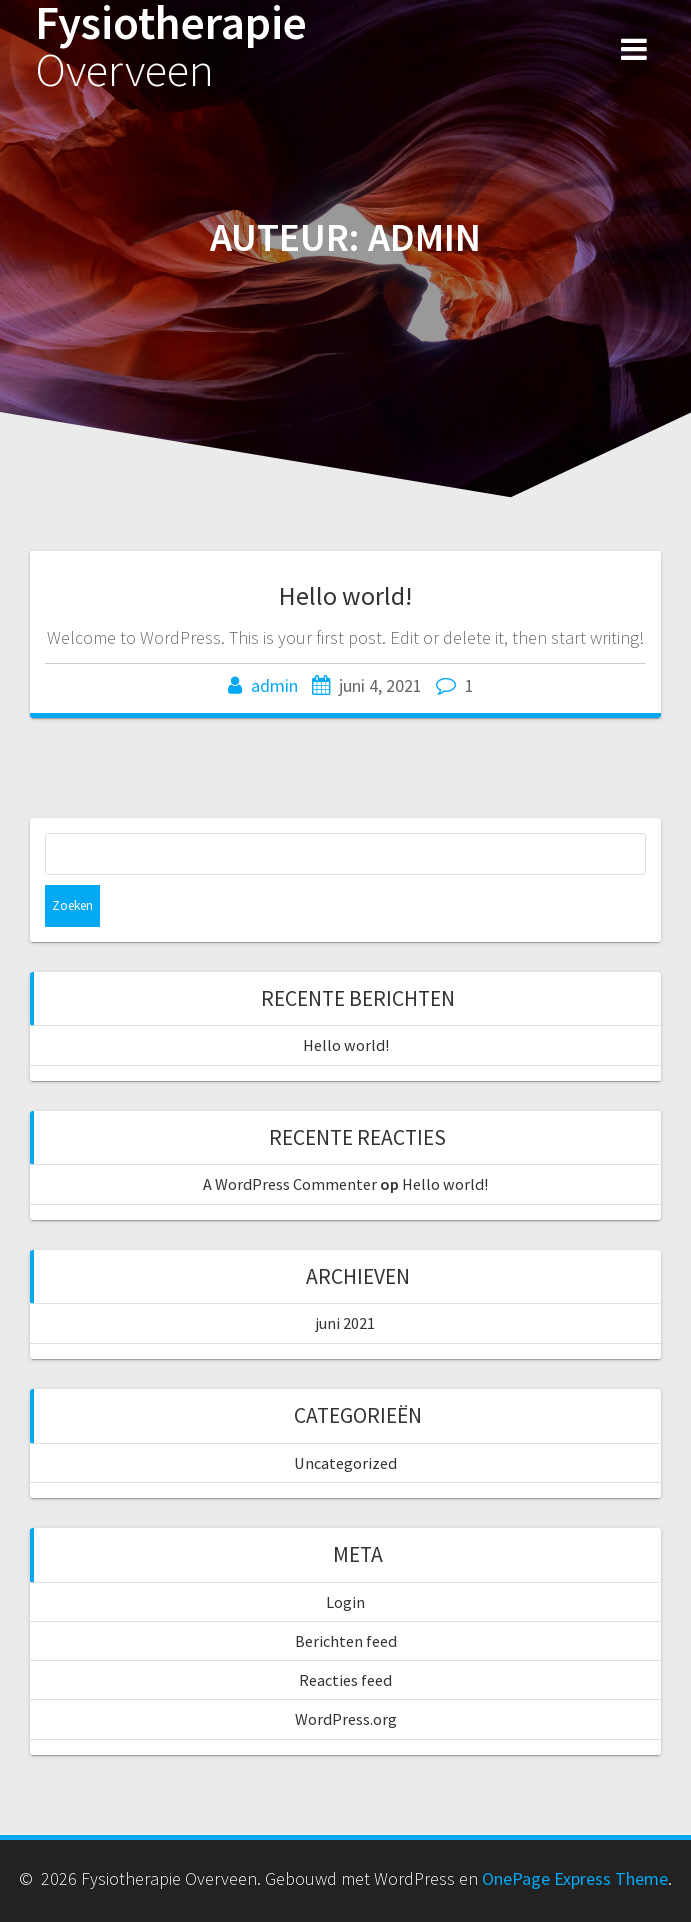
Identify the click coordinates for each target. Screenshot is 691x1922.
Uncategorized (345, 1463)
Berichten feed (346, 1641)
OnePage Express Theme (575, 1878)
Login (345, 1602)
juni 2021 (345, 1323)
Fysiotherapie (171, 47)
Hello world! (345, 595)
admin (274, 685)
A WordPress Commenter (290, 1184)
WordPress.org (346, 1719)
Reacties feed (345, 1680)
